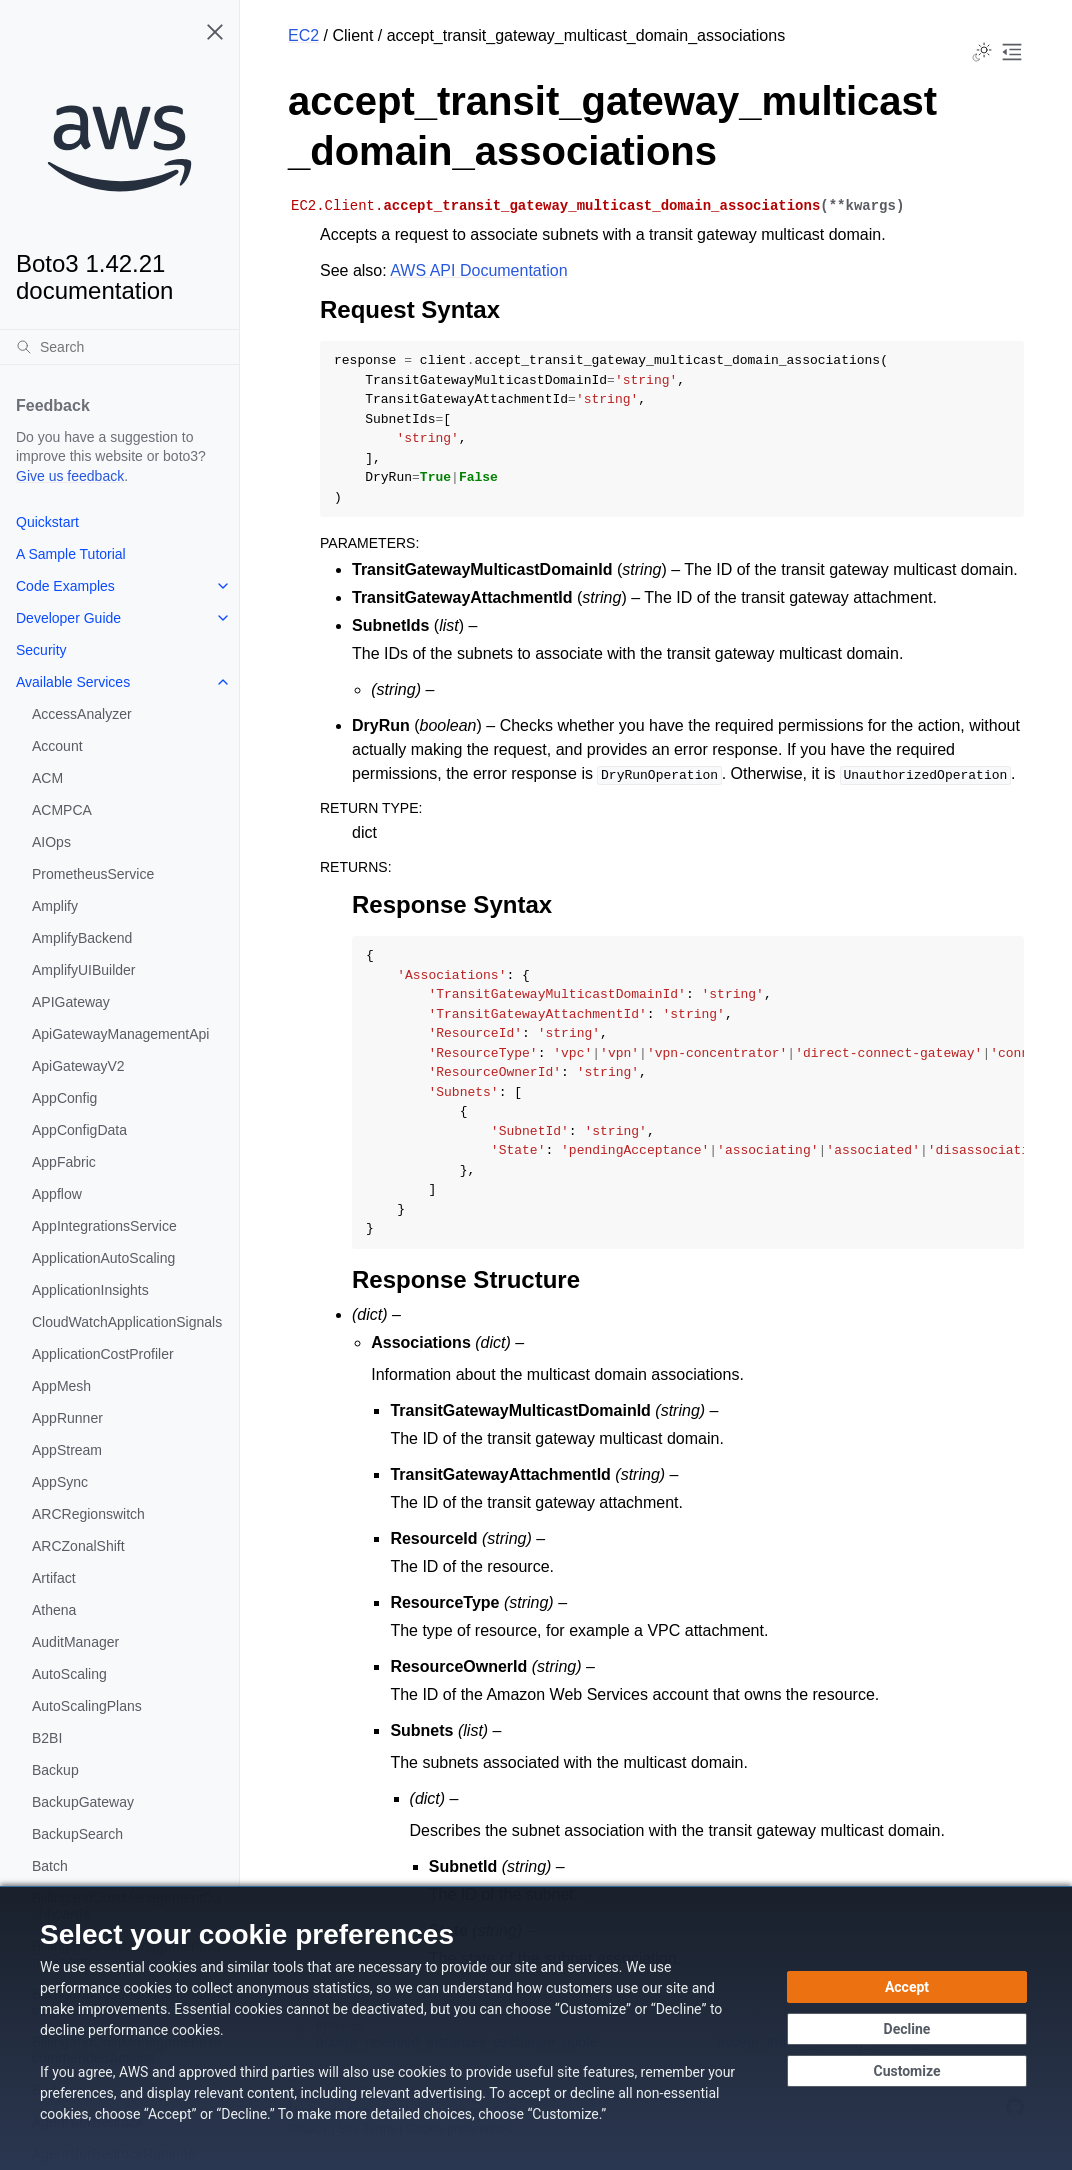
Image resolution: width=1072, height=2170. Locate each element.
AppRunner (67, 1418)
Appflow (57, 1194)
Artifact (54, 1578)
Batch (50, 1866)
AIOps (51, 842)
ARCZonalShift (78, 1546)
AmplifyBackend (82, 938)
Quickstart (47, 522)
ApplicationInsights (90, 1290)
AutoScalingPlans (87, 1706)
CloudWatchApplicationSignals (127, 1322)
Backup (55, 1770)
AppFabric (64, 1162)
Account (57, 746)
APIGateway (71, 1002)
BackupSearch (77, 1834)
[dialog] (536, 2028)
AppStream (67, 1450)
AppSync (60, 1482)
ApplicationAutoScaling (103, 1258)
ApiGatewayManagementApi (120, 1034)
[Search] (119, 347)
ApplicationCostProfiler (103, 1354)
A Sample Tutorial (71, 554)
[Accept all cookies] (907, 1987)
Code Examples (65, 586)
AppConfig (64, 1098)
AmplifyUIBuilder (83, 970)
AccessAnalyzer (82, 714)
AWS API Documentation (478, 270)
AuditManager (75, 1642)
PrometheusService (93, 874)
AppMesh (61, 1386)
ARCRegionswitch (88, 1514)
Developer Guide (68, 618)
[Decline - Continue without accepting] (907, 2029)
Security (41, 650)
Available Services (73, 682)
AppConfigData (79, 1130)
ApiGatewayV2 (78, 1066)
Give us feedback (70, 476)
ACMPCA (62, 810)
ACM (47, 778)
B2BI (47, 1738)
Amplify (55, 906)
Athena (54, 1610)
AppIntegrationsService (104, 1226)
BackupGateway (83, 1802)
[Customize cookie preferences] (907, 2071)
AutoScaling (69, 1674)
